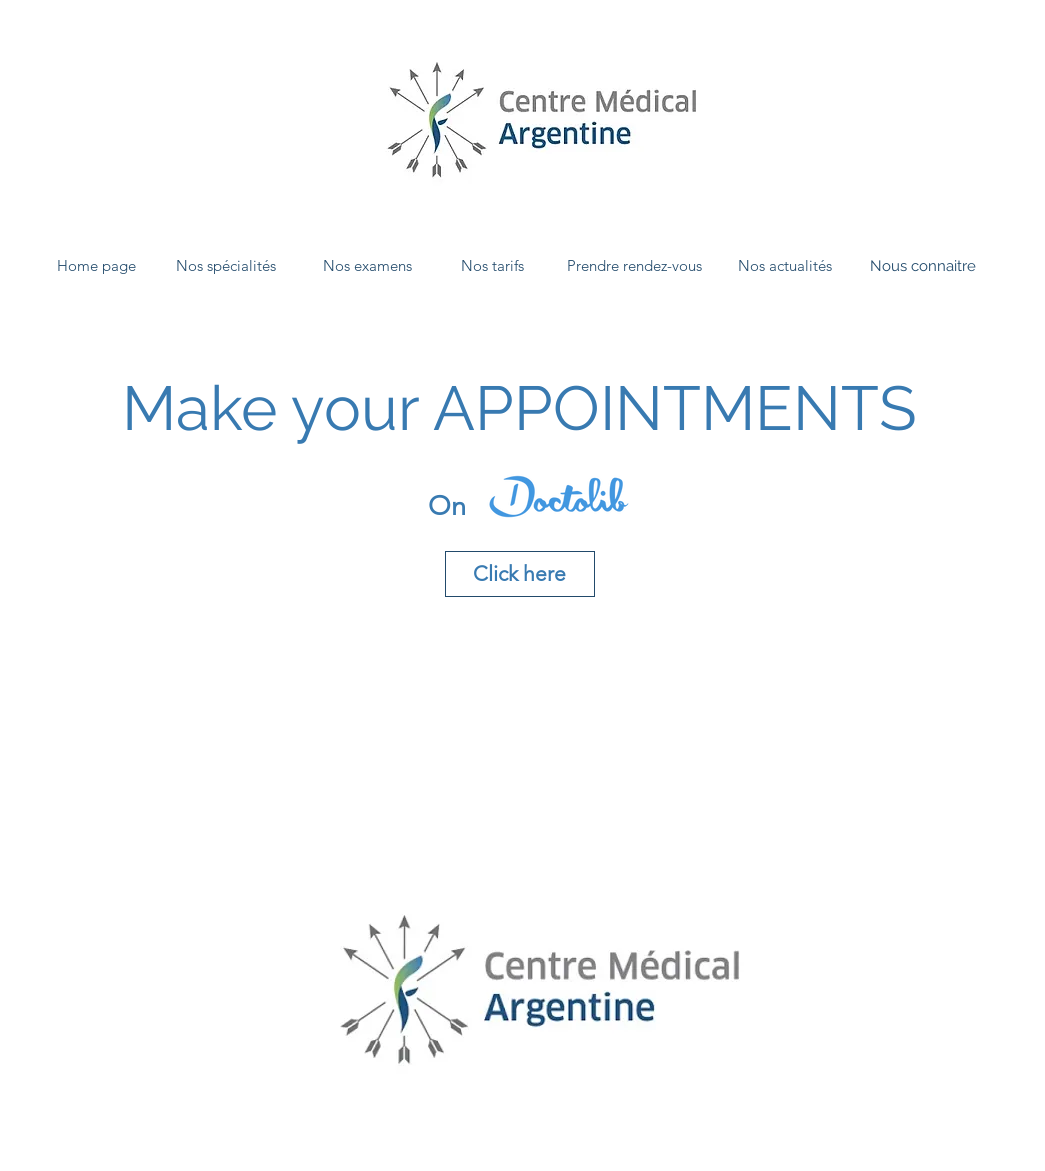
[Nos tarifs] (493, 266)
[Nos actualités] (785, 266)
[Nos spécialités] (226, 266)
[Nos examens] (368, 266)
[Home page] (97, 266)
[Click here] (520, 574)
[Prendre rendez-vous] (635, 266)
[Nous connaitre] (923, 266)
